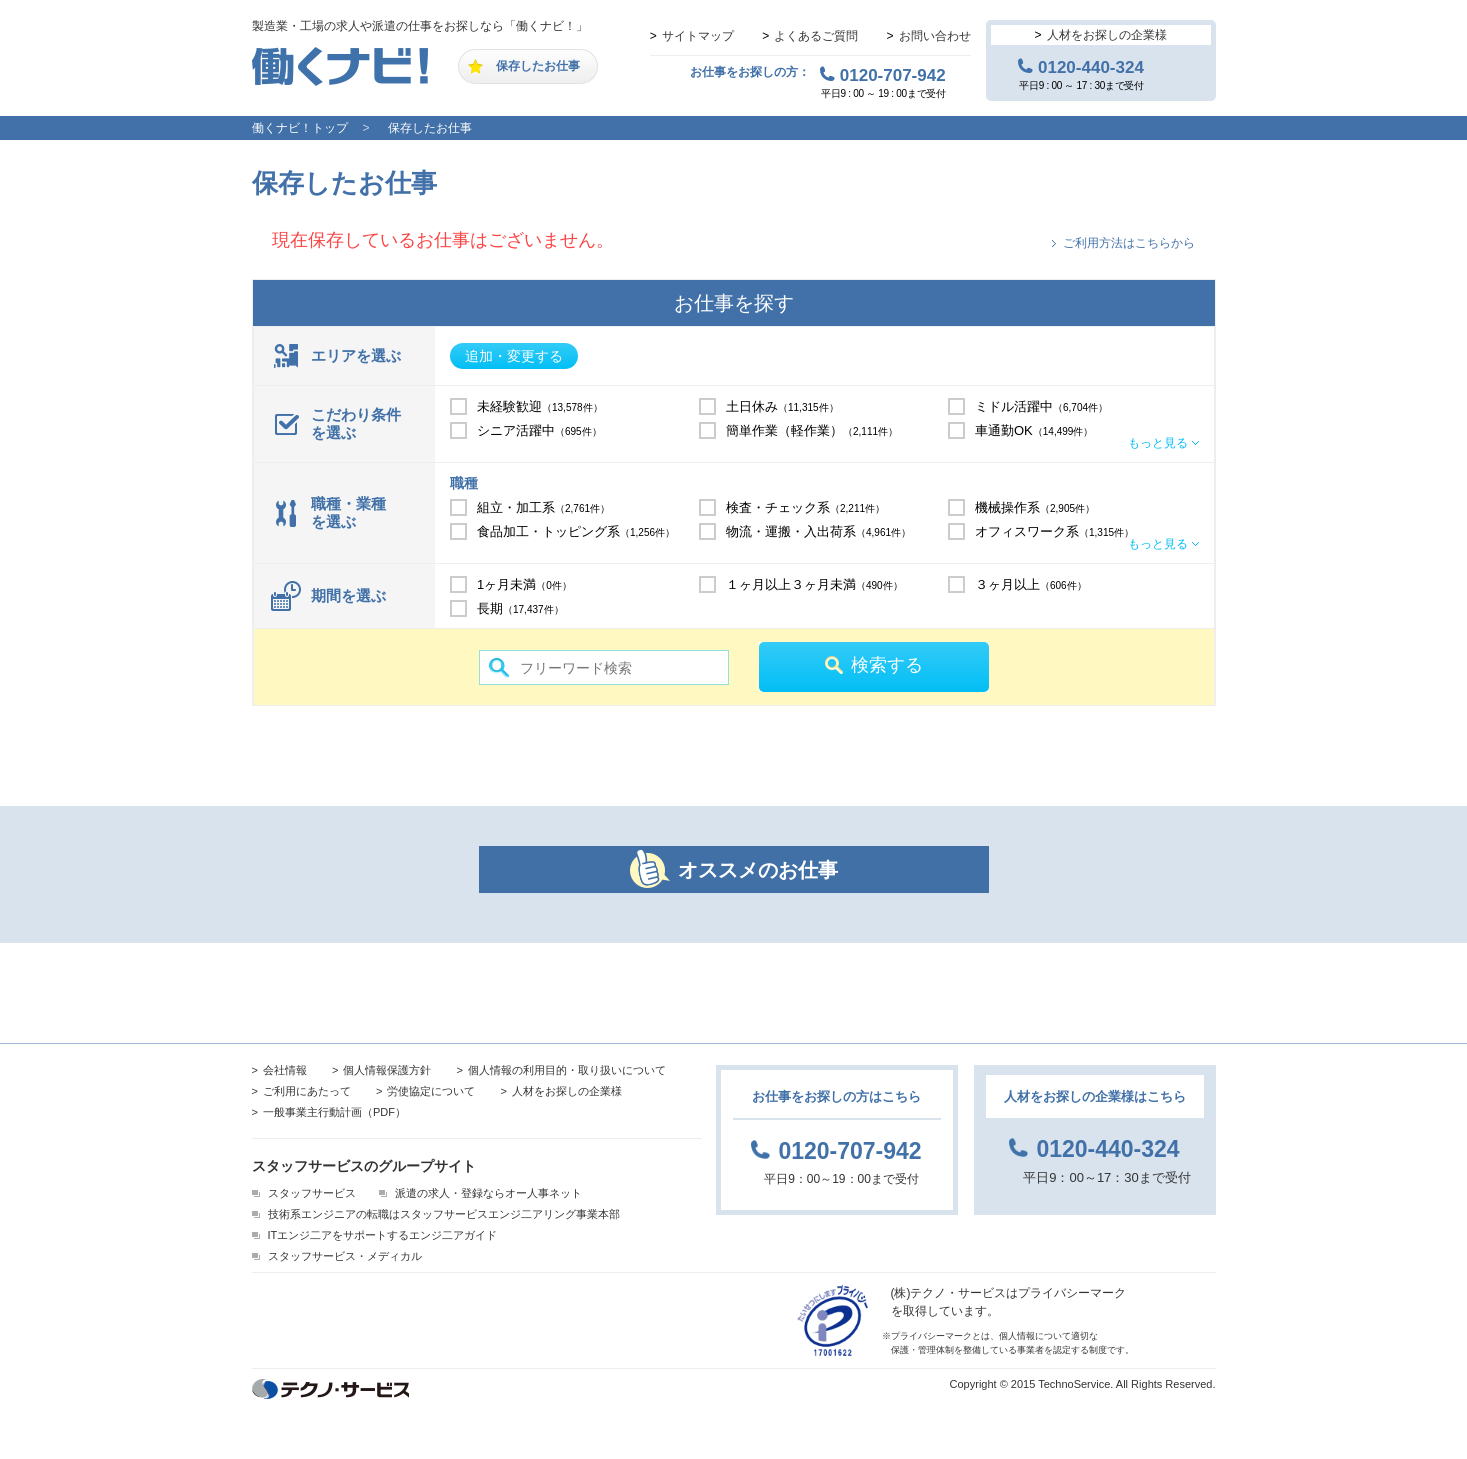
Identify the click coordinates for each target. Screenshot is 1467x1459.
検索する (887, 665)
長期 (520, 608)
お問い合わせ (935, 36)
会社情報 (285, 1070)
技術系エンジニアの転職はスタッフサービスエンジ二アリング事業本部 (444, 1214)
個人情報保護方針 (387, 1070)
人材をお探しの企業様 (1107, 35)
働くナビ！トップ (300, 128)
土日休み (782, 406)
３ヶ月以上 (1031, 584)
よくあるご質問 (816, 36)
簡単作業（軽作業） (812, 430)
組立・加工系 (543, 507)
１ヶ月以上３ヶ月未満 (814, 584)
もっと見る (1158, 443)
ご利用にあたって (307, 1091)
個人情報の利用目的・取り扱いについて (567, 1070)
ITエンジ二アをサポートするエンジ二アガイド (383, 1235)
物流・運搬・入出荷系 (818, 531)
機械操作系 (1035, 507)
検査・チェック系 (805, 507)
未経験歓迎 (540, 406)
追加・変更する (514, 356)
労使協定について (431, 1091)
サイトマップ (698, 36)
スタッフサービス (312, 1193)
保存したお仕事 (538, 66)
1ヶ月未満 (524, 584)
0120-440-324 (1091, 67)
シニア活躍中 (539, 430)
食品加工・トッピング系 (576, 531)
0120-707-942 (893, 75)
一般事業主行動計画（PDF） (334, 1112)
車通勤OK (1034, 430)
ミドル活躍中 (1041, 406)
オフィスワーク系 (1054, 531)
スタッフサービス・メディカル (345, 1256)
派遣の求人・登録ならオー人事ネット (488, 1193)
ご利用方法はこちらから (1129, 243)
